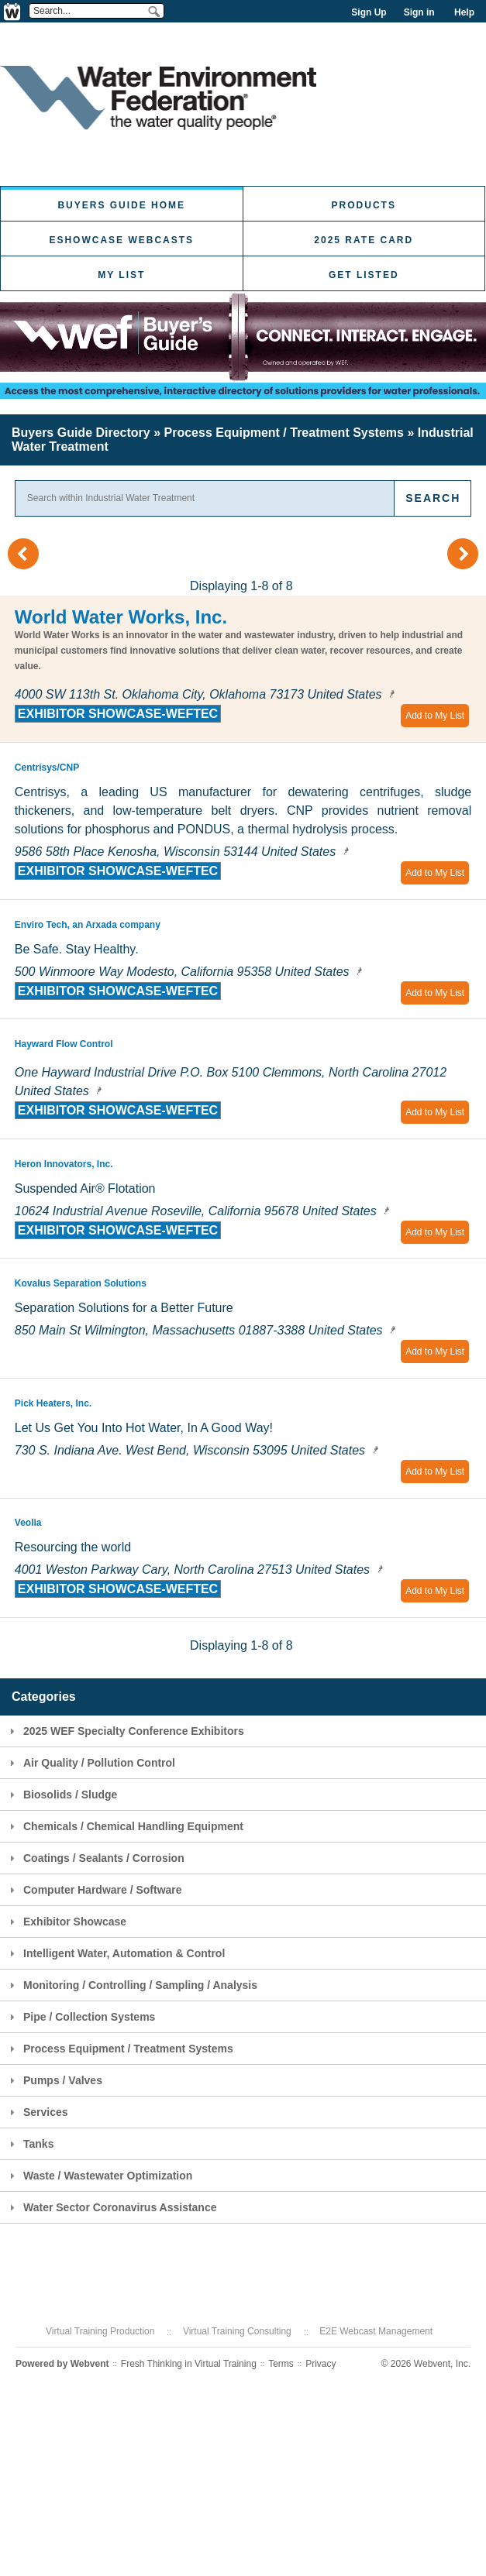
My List (121, 275)
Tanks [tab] (29, 2144)
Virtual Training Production (100, 2331)
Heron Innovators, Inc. (64, 1164)
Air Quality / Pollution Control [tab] (90, 1763)
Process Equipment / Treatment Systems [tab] (119, 2048)
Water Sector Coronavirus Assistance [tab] (111, 2207)
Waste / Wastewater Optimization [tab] (98, 2175)
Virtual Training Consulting (237, 2331)
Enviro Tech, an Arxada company (87, 924)
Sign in (419, 12)
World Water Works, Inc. (121, 616)
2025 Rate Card (363, 240)
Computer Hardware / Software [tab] (93, 1890)
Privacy (320, 2363)
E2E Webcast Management (376, 2331)
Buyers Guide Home (121, 205)
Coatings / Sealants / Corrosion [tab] (94, 1858)
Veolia (28, 1522)
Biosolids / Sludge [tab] (61, 1794)
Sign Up (368, 12)
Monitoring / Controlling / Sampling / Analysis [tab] (131, 1985)
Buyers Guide (81, 432)
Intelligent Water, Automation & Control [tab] (115, 1953)
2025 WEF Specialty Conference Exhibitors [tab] (124, 1731)
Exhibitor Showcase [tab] (65, 1921)
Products (364, 205)
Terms (281, 2363)
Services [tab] (36, 2112)
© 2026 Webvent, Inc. (425, 2363)
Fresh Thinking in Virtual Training (189, 2363)
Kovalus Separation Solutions (80, 1283)
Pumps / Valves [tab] (53, 2080)
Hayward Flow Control (64, 1044)
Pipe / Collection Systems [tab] (80, 2017)
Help (464, 12)
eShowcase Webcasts (121, 240)
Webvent (90, 2363)
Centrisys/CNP (47, 767)
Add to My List (434, 715)
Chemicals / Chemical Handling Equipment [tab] (124, 1826)
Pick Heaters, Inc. (53, 1403)
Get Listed (364, 275)
